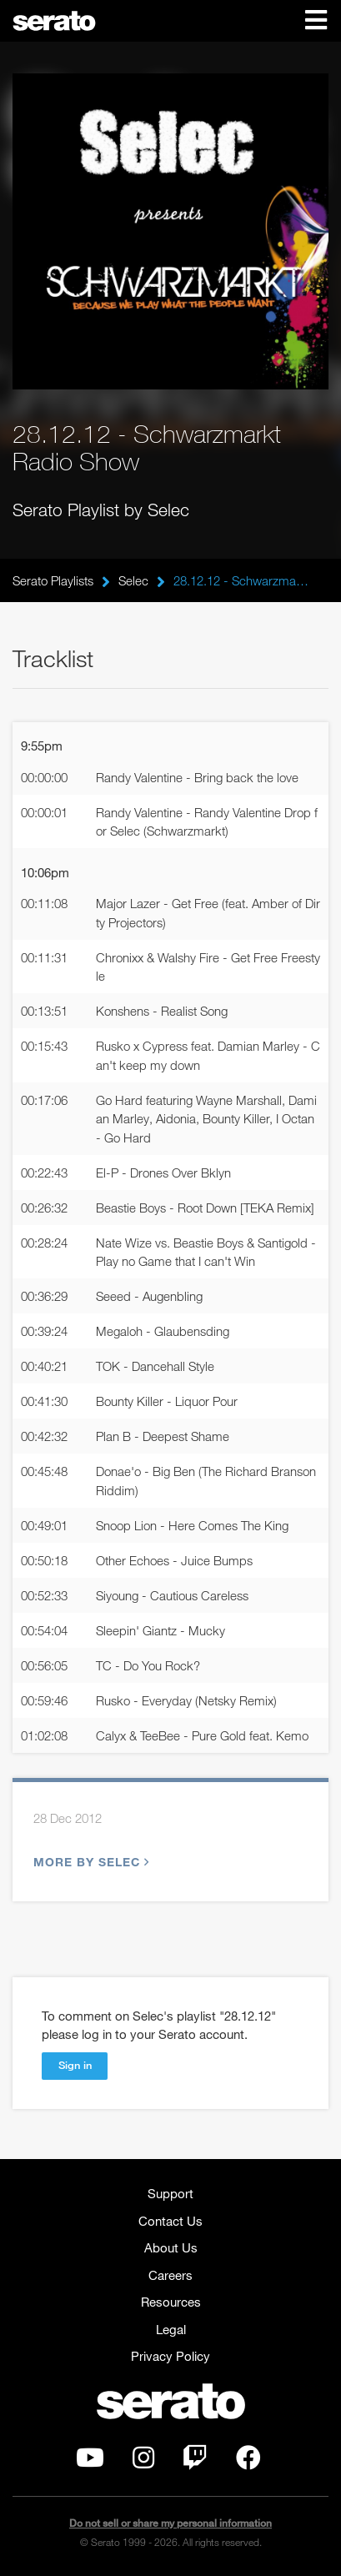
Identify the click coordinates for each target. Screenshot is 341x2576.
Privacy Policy (170, 2355)
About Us (171, 2247)
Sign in (75, 2064)
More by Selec (89, 1862)
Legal (171, 2329)
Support (170, 2193)
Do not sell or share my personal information (170, 2523)
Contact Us (170, 2220)
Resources (171, 2301)
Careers (170, 2274)
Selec (133, 580)
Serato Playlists (53, 580)
